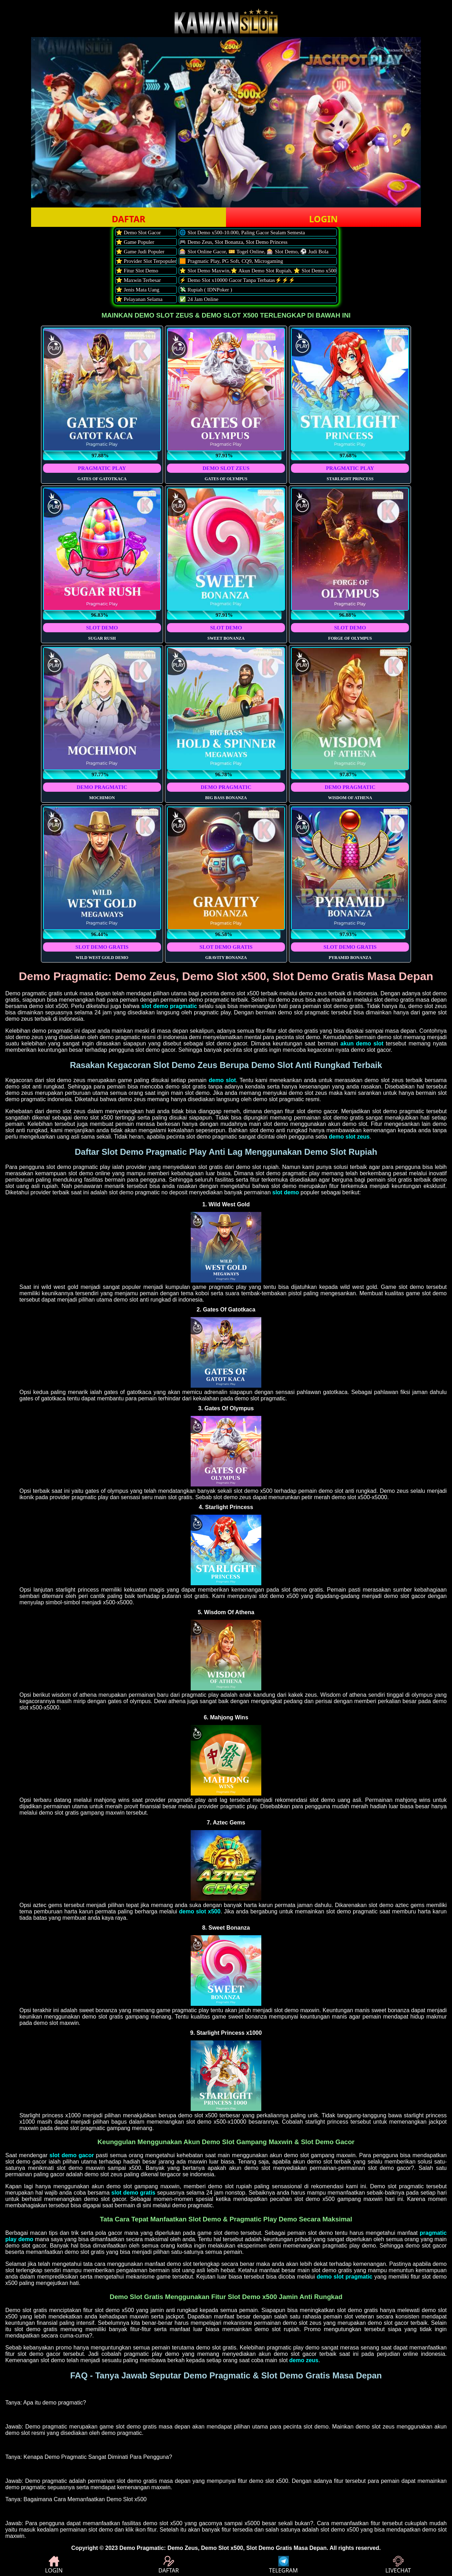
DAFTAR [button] (128, 219)
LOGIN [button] (323, 219)
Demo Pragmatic (141, 2548)
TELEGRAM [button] (283, 2565)
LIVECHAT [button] (398, 2565)
